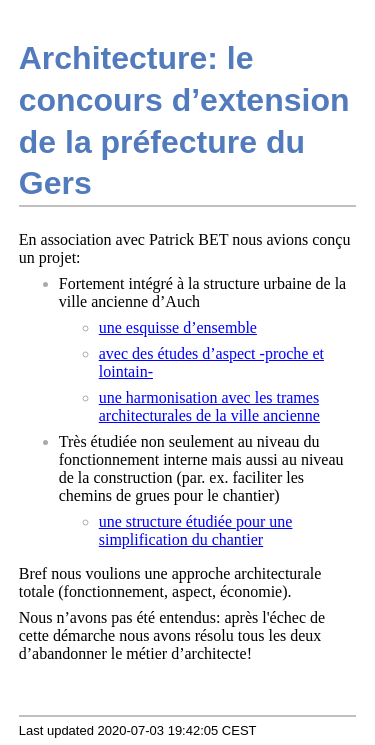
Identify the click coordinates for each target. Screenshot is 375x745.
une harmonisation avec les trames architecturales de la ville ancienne (209, 406)
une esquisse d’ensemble (178, 327)
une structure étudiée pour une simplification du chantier (196, 530)
